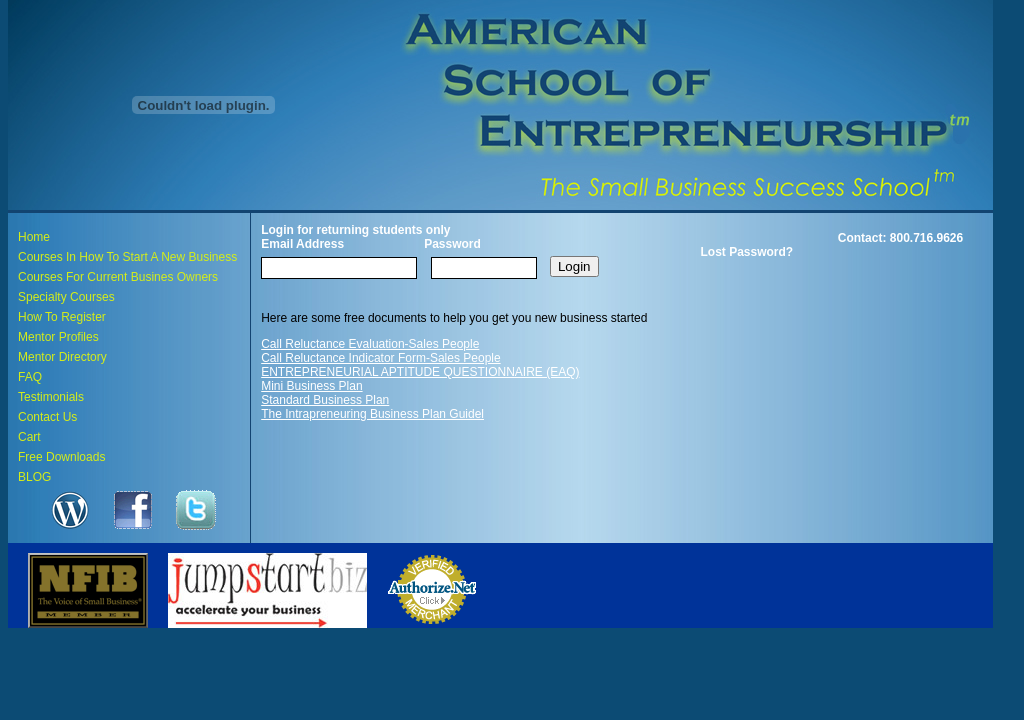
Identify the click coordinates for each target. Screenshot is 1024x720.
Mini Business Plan (311, 386)
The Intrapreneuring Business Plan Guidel (372, 414)
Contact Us (47, 417)
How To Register (62, 317)
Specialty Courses (66, 297)
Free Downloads (61, 457)
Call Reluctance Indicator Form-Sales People (380, 358)
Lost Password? (747, 252)
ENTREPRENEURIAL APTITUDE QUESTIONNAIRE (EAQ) (420, 372)
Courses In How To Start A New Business (127, 257)
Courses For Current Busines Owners (118, 277)
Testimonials (51, 397)
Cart (29, 437)
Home (34, 237)
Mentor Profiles (58, 337)
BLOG (34, 477)
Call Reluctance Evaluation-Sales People (370, 344)
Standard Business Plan (325, 400)
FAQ (30, 377)
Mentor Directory (62, 357)
